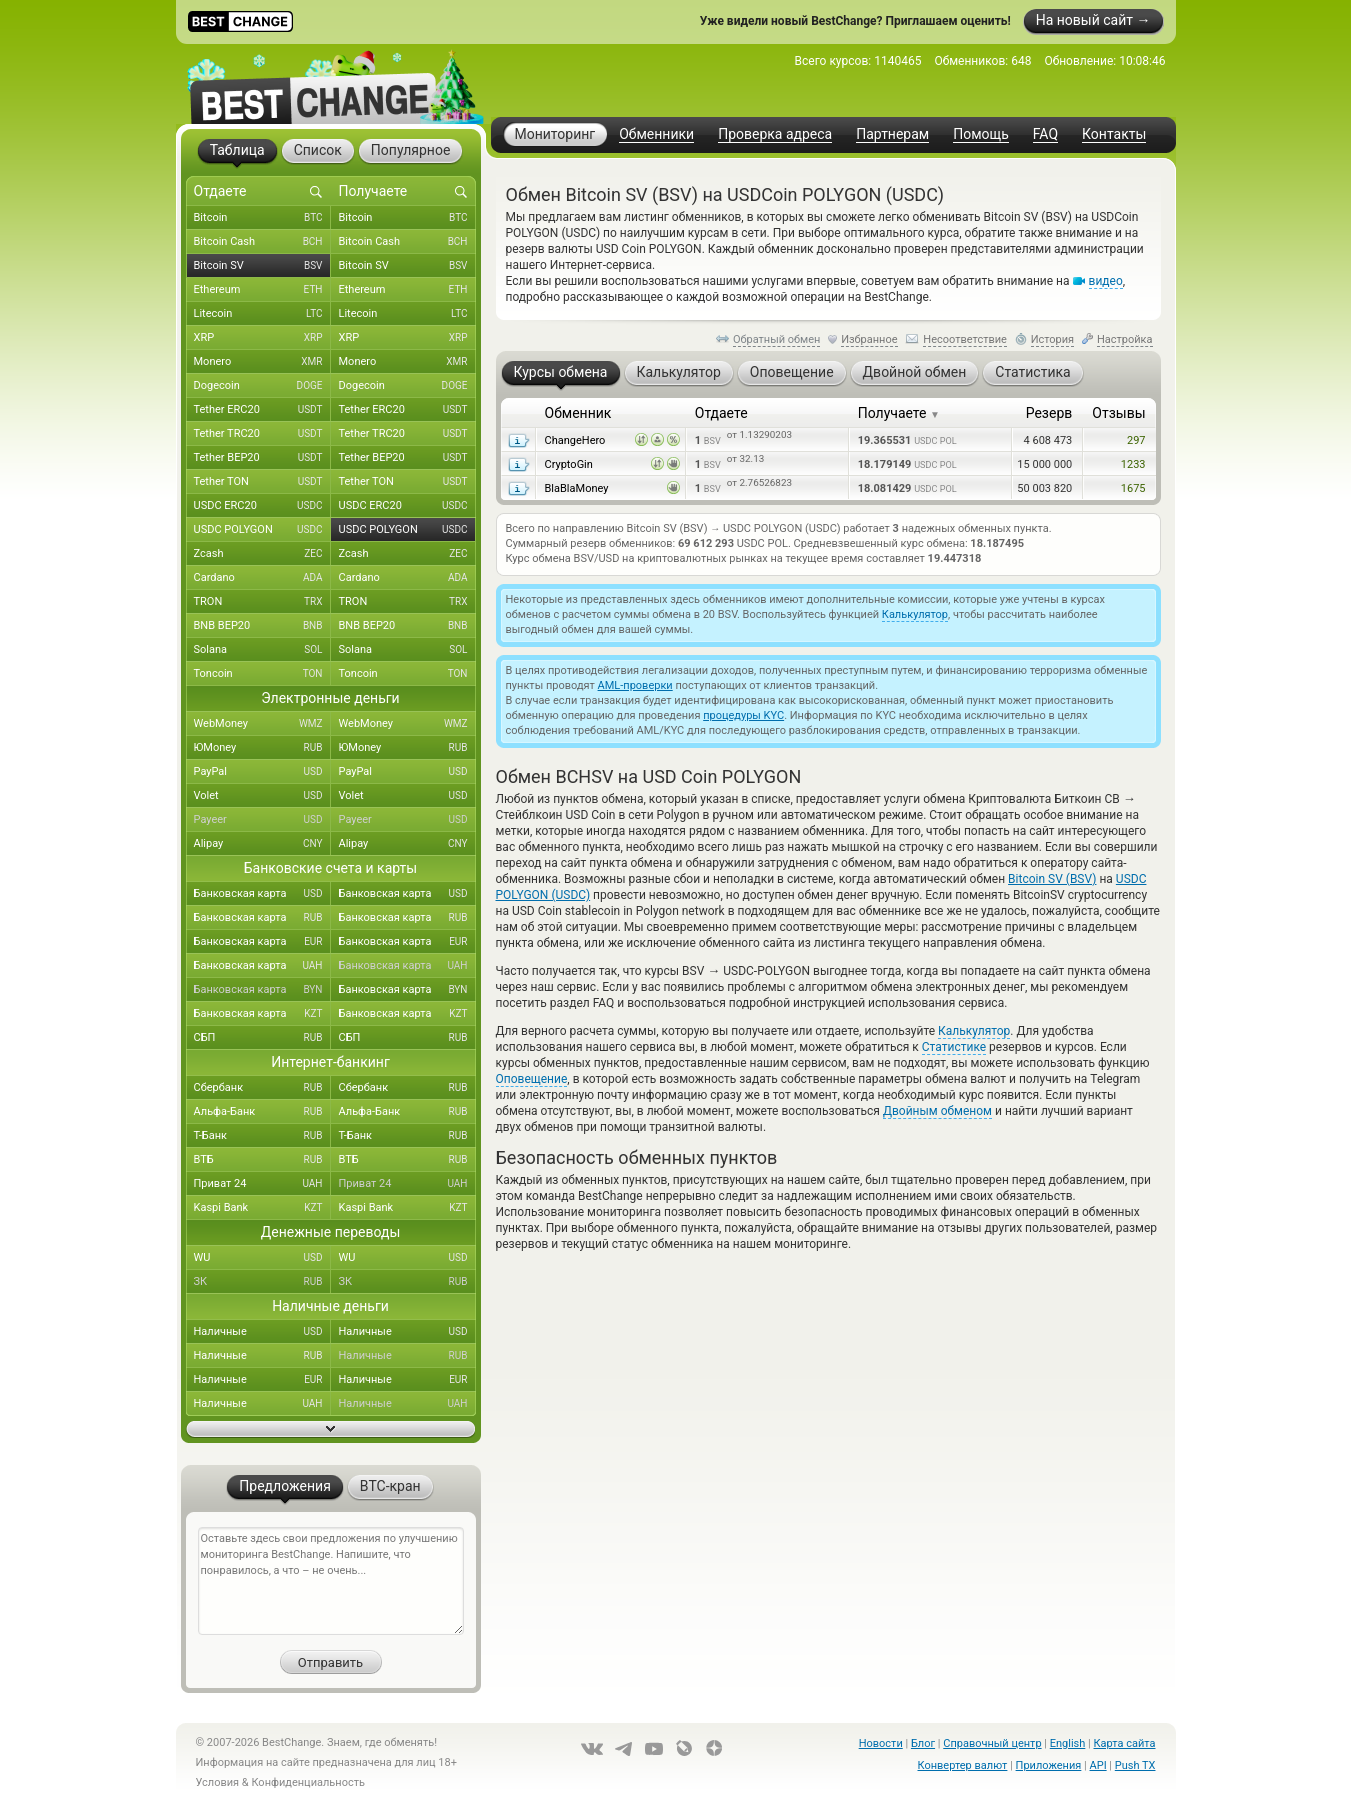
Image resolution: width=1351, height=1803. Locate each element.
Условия (218, 1782)
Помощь (981, 134)
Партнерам (892, 134)
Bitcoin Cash (262, 242)
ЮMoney (262, 748)
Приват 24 (262, 1184)
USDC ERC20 (262, 506)
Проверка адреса (775, 134)
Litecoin (262, 314)
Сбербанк (262, 1088)
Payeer (262, 820)
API (1098, 1765)
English (1068, 1743)
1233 (1133, 464)
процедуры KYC (743, 715)
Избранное (869, 339)
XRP (262, 338)
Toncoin (262, 674)
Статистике (954, 1047)
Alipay (262, 844)
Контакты (1114, 134)
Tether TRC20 (262, 434)
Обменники (656, 134)
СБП (262, 1038)
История (1053, 339)
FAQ (1045, 134)
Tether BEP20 (262, 458)
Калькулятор (915, 614)
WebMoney (262, 724)
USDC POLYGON (262, 530)
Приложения (1049, 1765)
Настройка (1125, 339)
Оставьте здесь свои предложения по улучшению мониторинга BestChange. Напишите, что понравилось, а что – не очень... (331, 1581)
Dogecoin (262, 386)
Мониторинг (555, 134)
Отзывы (1118, 413)
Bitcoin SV (262, 266)
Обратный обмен (777, 339)
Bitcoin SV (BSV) (1052, 879)
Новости (881, 1743)
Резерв (1049, 413)
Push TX (1135, 1765)
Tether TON (262, 482)
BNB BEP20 (262, 626)
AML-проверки (635, 685)
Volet (262, 796)
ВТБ (262, 1160)
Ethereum (262, 290)
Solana (262, 650)
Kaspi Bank (262, 1208)
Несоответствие (965, 339)
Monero (262, 362)
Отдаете (721, 413)
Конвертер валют (963, 1765)
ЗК (262, 1282)
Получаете (899, 413)
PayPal (262, 772)
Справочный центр (992, 1743)
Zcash (262, 554)
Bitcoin (262, 218)
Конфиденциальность (308, 1782)
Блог (923, 1743)
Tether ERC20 (262, 410)
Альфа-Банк (262, 1112)
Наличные (262, 1332)
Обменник (578, 413)
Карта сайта (1125, 1743)
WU (262, 1258)
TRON (262, 602)
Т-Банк (262, 1136)
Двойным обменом (937, 1111)
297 (1136, 440)
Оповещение (532, 1079)
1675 (1133, 488)
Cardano (262, 578)
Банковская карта (262, 894)
